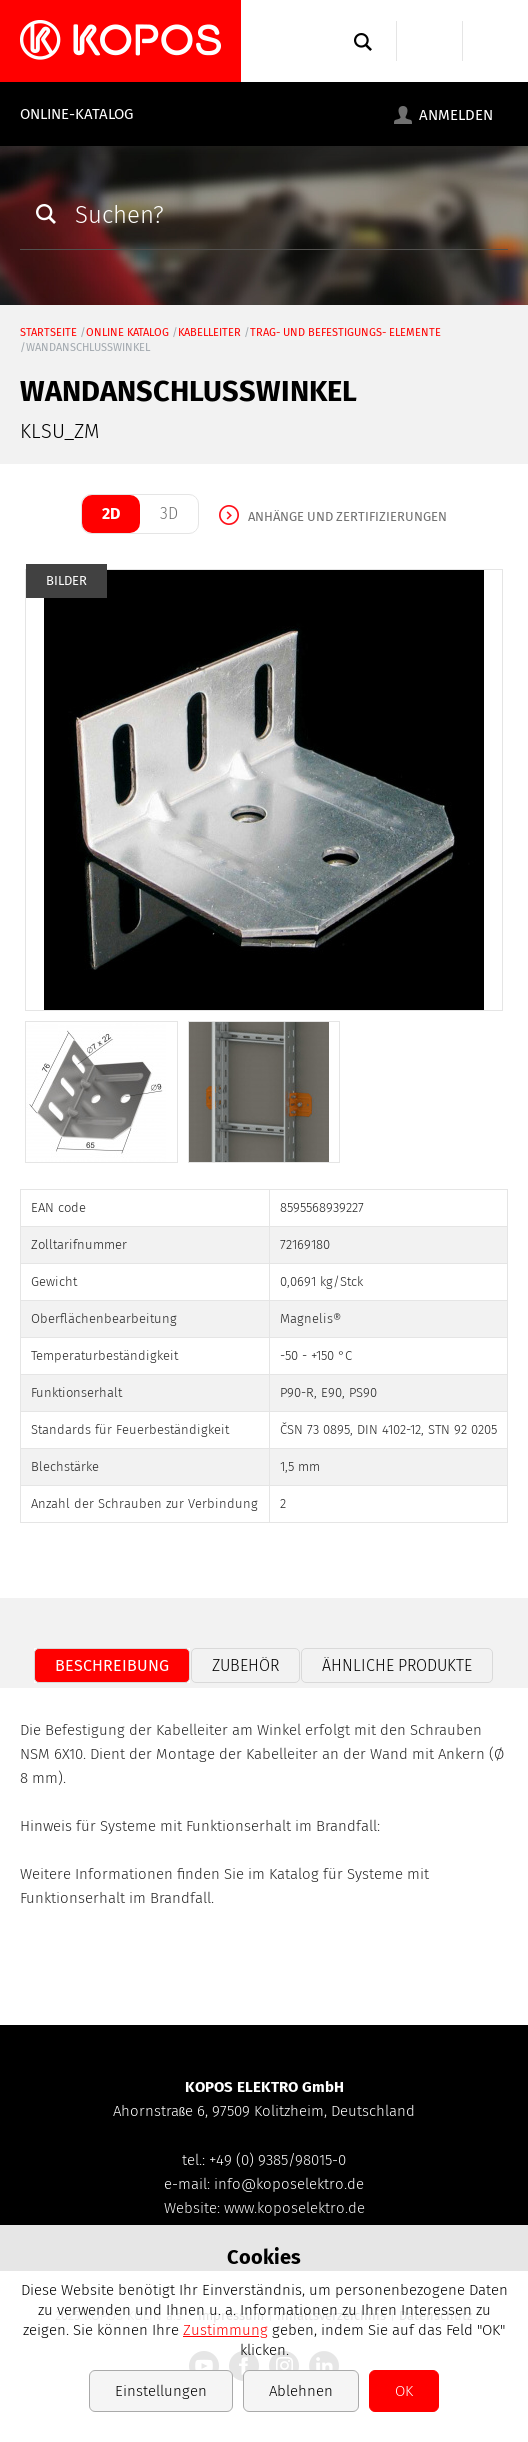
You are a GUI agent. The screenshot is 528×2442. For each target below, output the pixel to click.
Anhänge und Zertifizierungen (347, 516)
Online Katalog (127, 332)
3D (169, 513)
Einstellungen (161, 2391)
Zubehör (245, 1665)
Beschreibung (112, 1665)
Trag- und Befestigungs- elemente (345, 332)
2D (111, 513)
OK (404, 2391)
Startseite (48, 332)
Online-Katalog (76, 114)
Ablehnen (301, 2391)
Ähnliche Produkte (397, 1665)
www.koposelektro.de (294, 2208)
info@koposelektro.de (289, 2184)
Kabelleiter (209, 332)
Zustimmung (225, 2330)
